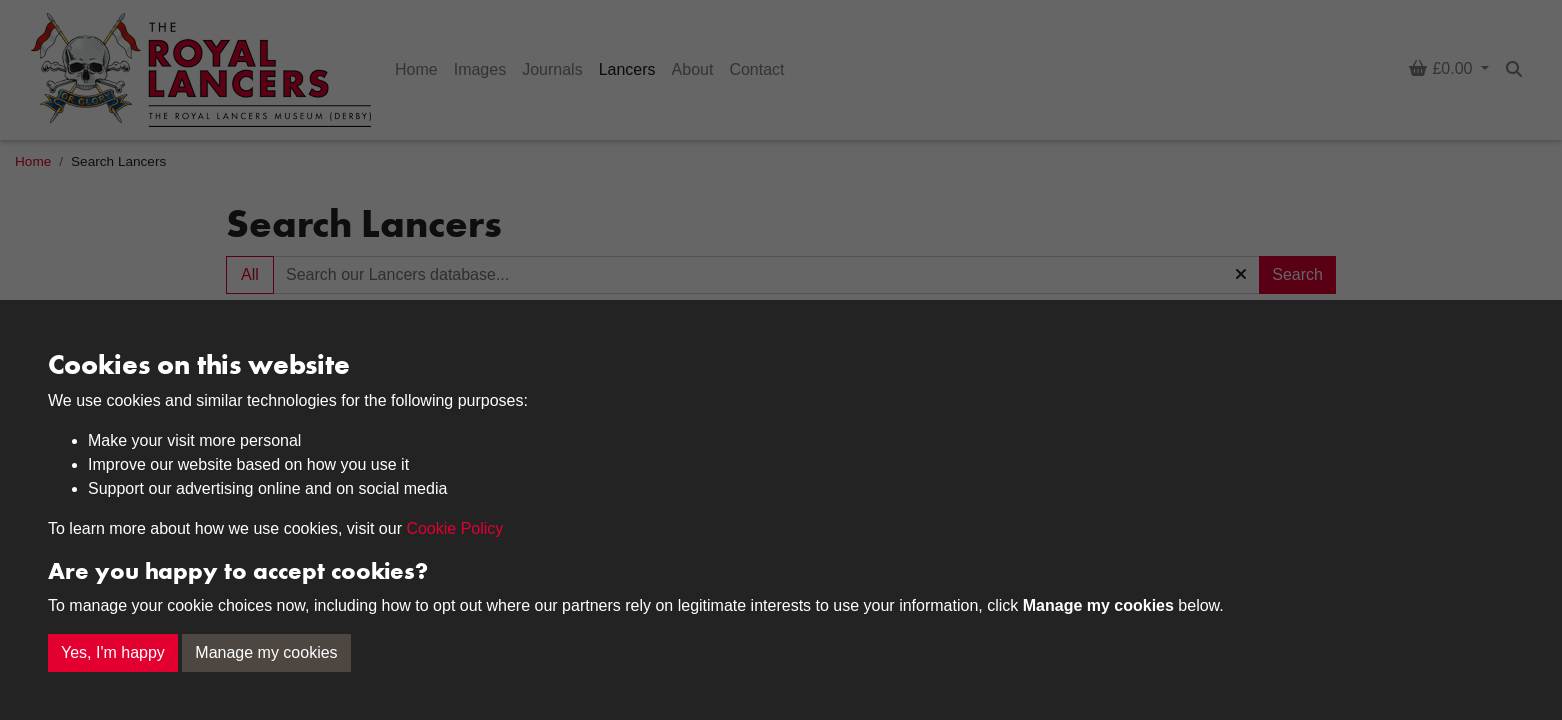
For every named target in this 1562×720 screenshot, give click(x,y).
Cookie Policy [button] (454, 528)
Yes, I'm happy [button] (113, 652)
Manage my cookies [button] (266, 652)
